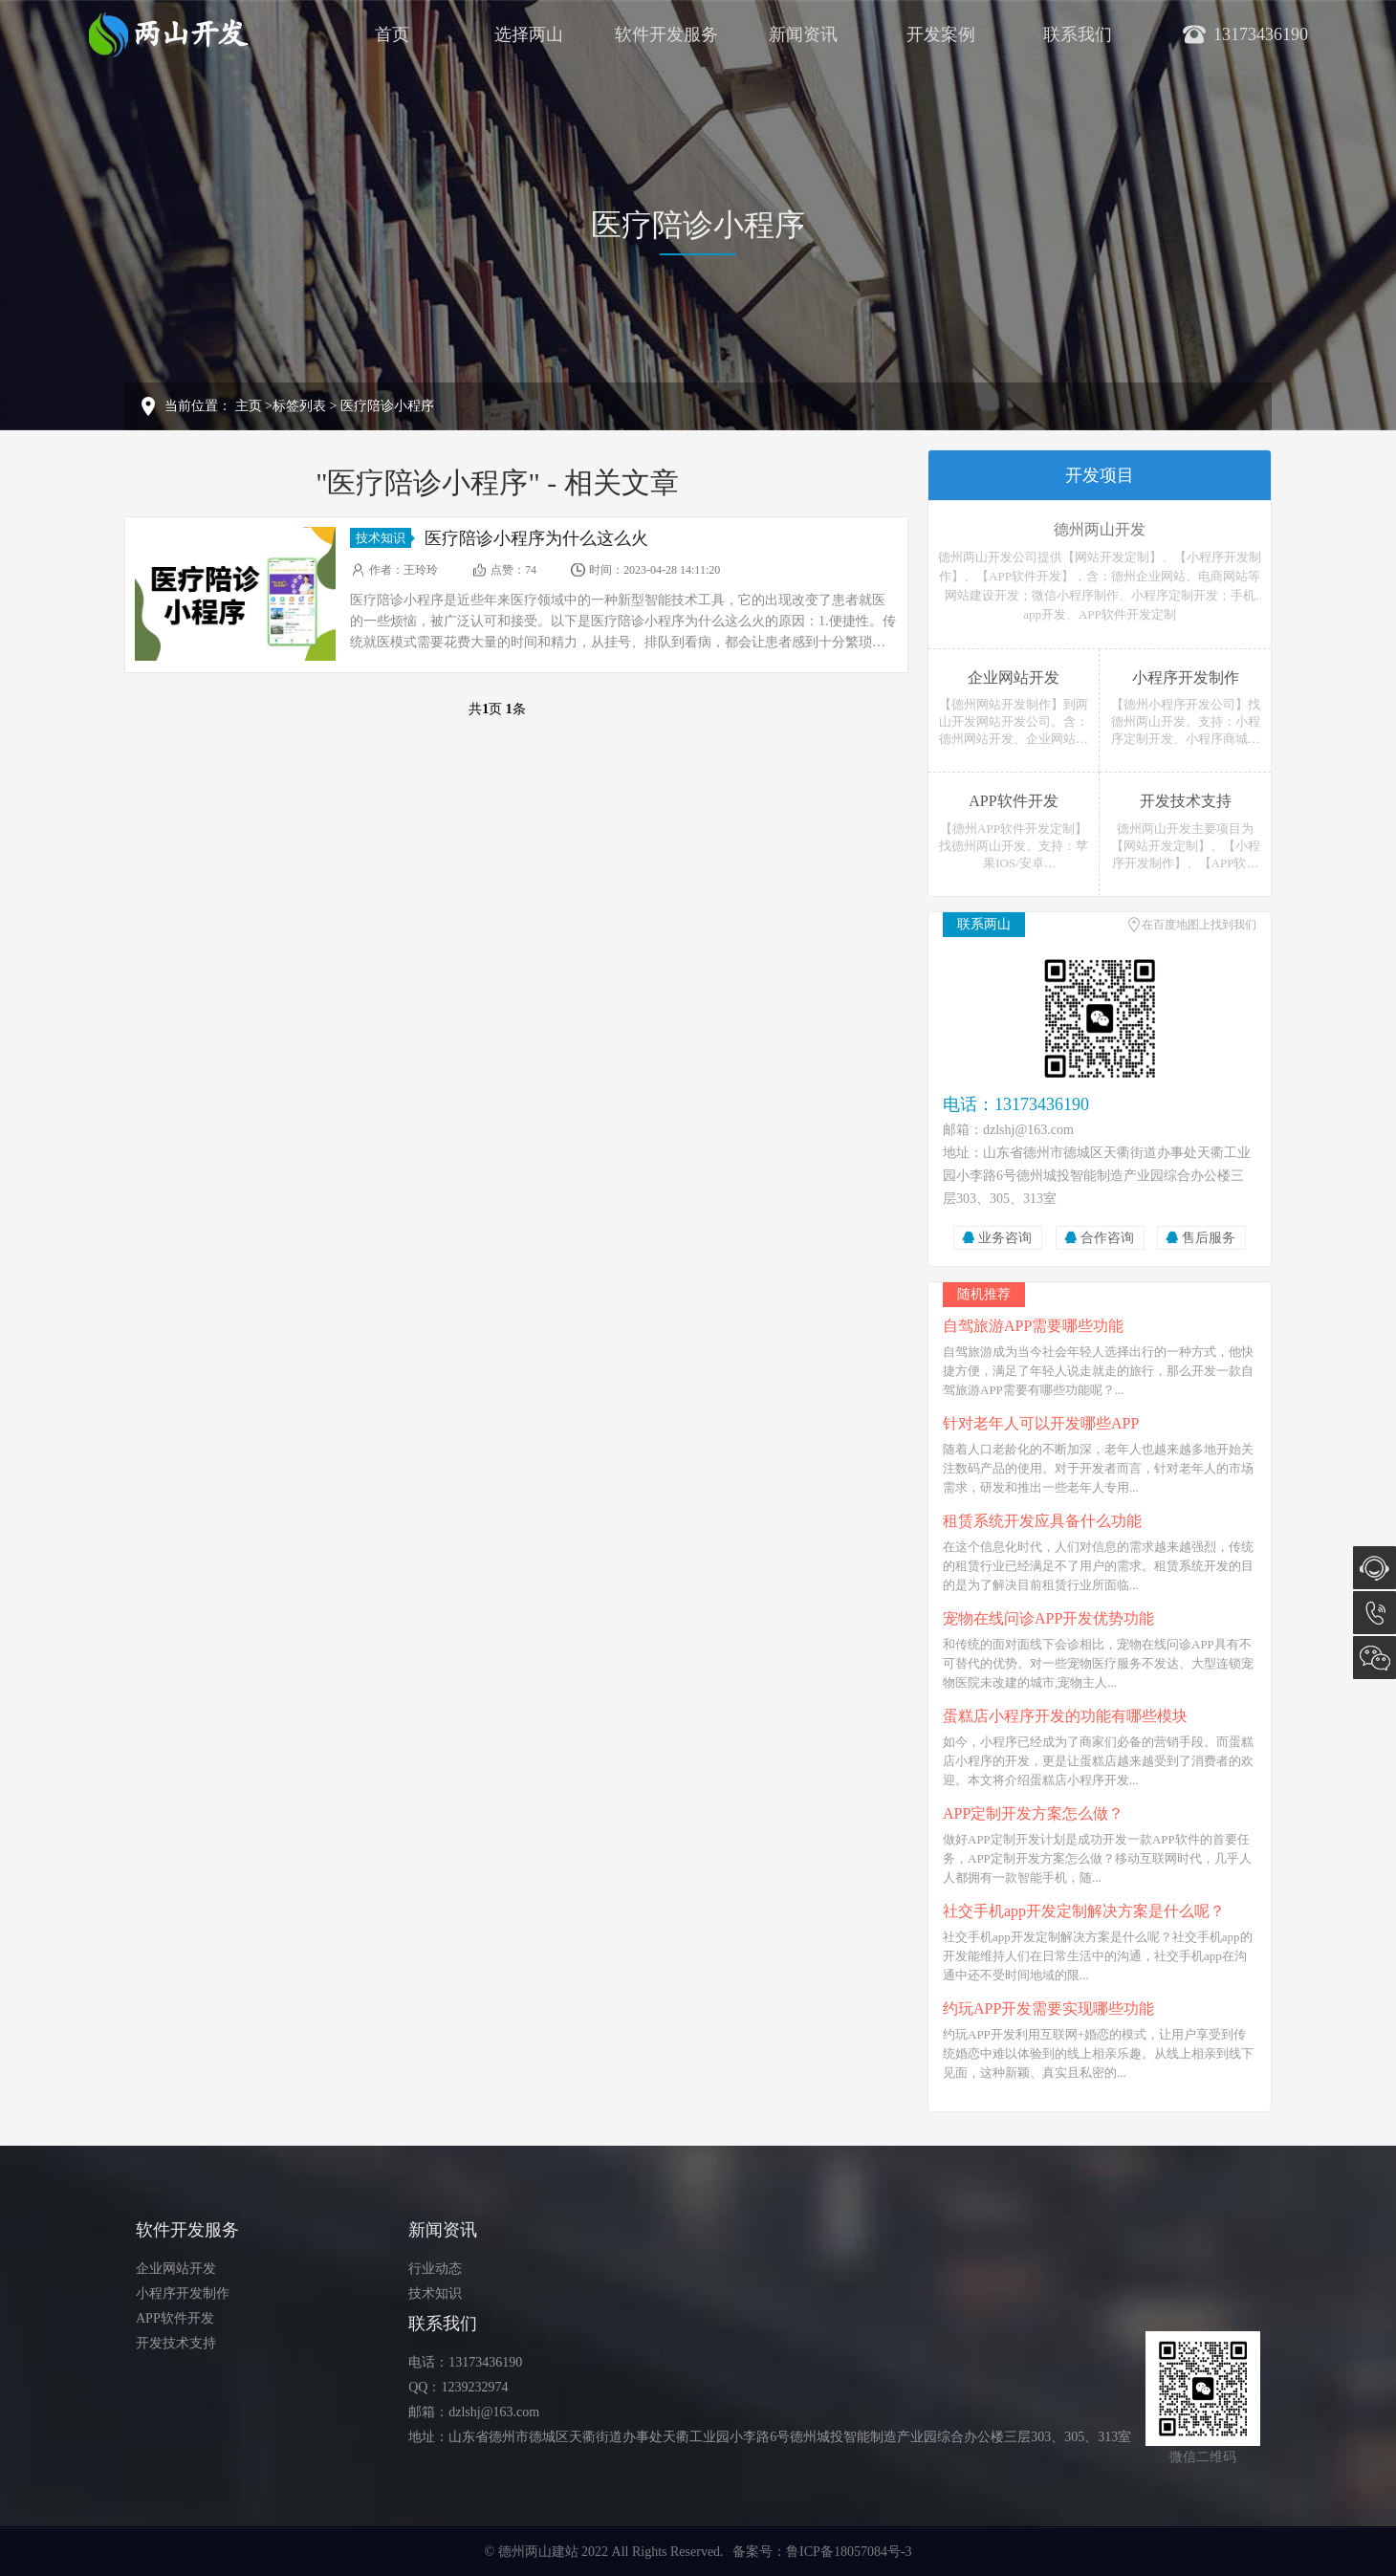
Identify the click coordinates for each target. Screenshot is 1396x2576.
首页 (392, 34)
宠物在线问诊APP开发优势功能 (1048, 1618)
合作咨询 (1107, 1238)
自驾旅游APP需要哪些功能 (1033, 1326)
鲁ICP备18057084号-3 (848, 2551)
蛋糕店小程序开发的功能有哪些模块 (1065, 1716)
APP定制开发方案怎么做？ (1033, 1813)
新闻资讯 (803, 34)
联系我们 (1077, 34)
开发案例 (940, 34)
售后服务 (1208, 1238)
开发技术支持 (176, 2343)
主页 (248, 406)
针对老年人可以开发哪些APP (1041, 1423)
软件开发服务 (666, 34)
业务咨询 (1005, 1238)
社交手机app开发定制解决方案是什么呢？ (1084, 1911)
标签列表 (299, 406)
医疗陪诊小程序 (387, 406)
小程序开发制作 (182, 2293)
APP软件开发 (175, 2318)
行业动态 (435, 2268)
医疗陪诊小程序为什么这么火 (536, 538)
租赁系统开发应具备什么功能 (1042, 1521)
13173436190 (1374, 1612)
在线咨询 (1374, 1567)
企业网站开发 (176, 2268)
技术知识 (383, 538)
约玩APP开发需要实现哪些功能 (1048, 2008)
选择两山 (528, 34)
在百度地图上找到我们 (1199, 924)
